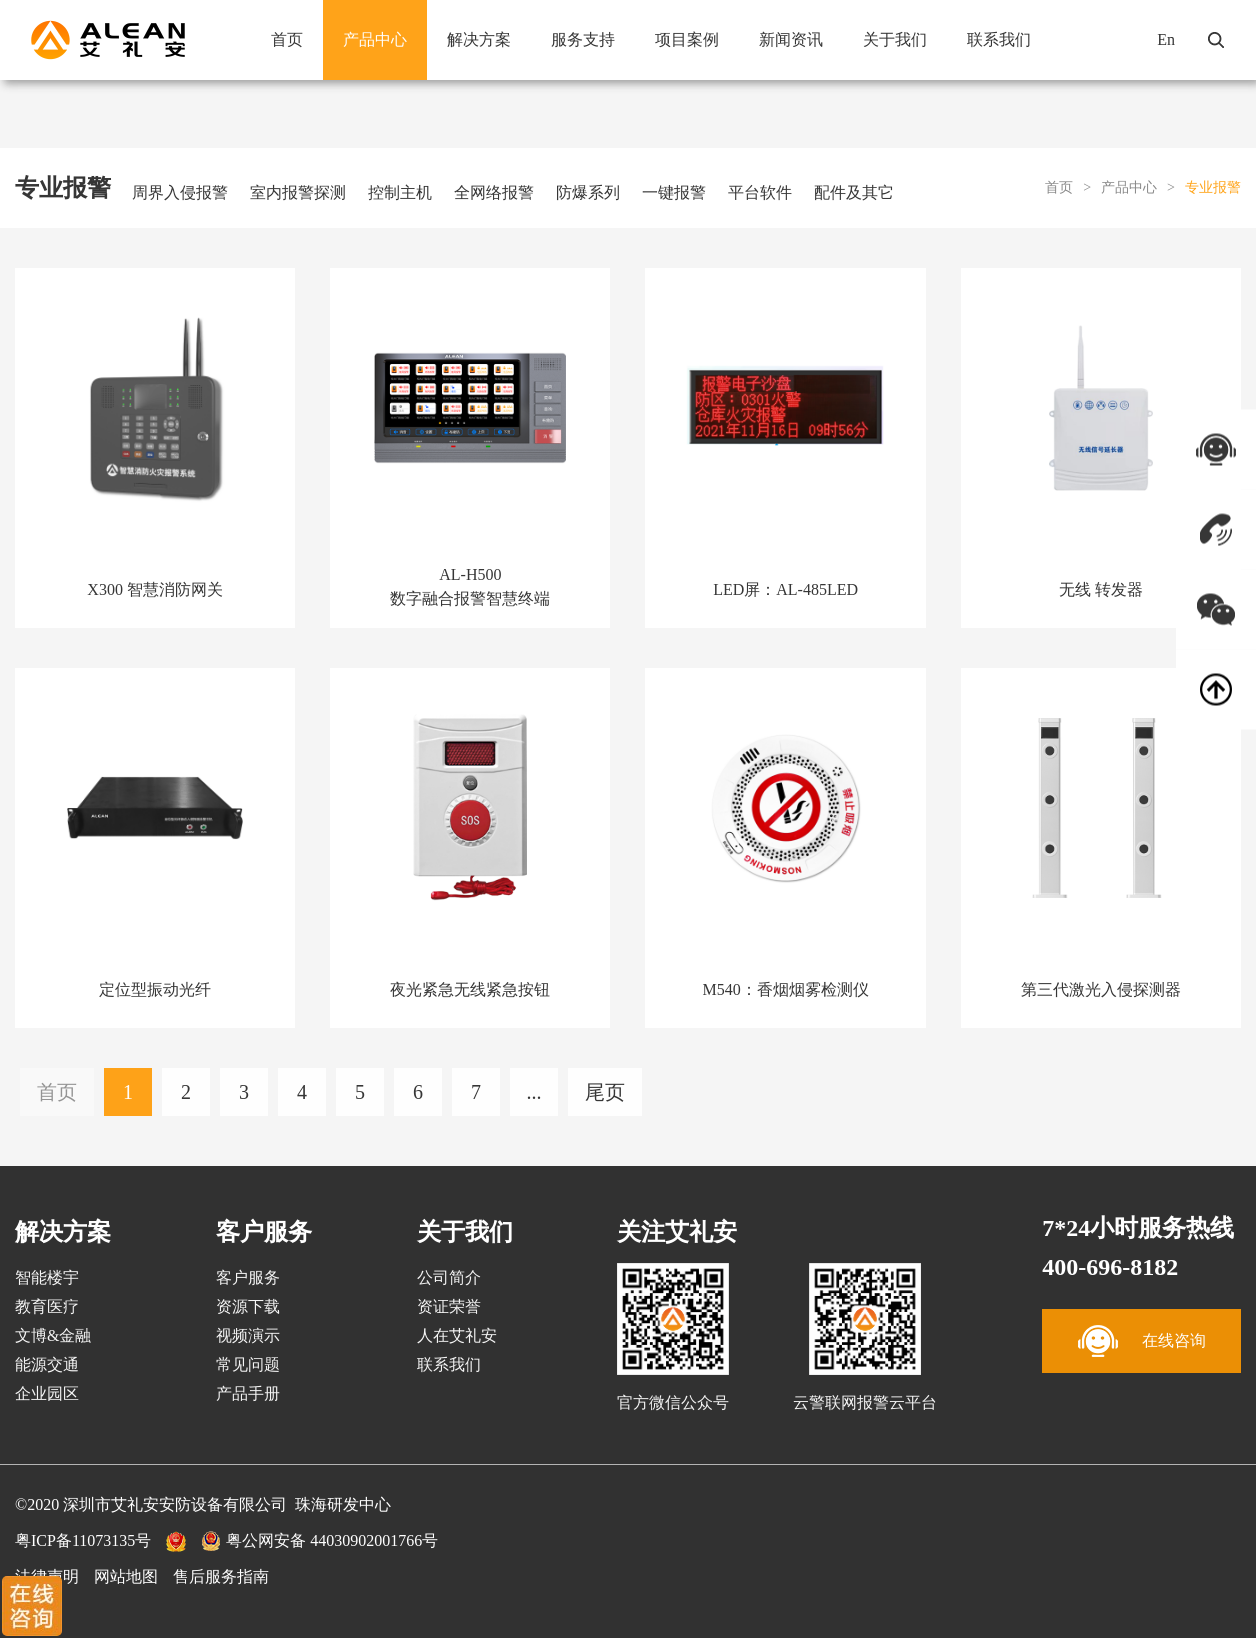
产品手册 (248, 1393)
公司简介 (449, 1277)
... (534, 1092)
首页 (287, 39)
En (1166, 39)
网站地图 (126, 1576)
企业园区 (47, 1393)
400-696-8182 (1110, 1267)
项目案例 (687, 39)
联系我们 (999, 39)
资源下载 (248, 1306)
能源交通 (47, 1364)
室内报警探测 (298, 192)
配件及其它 (854, 192)
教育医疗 (47, 1306)
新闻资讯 (791, 39)
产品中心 (375, 39)
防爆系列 (588, 192)
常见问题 (248, 1364)
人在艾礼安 (457, 1335)
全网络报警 (494, 192)
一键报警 (674, 192)
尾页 (605, 1092)
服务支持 (583, 39)
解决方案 (479, 39)
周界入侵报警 (180, 192)
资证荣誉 (449, 1306)
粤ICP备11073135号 (83, 1540)
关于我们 (895, 39)
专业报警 (1213, 187)
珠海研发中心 (343, 1504)
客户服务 (248, 1277)
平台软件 (760, 192)
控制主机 (400, 192)
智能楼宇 (47, 1277)
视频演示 (248, 1335)
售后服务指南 (221, 1576)
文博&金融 (53, 1335)
